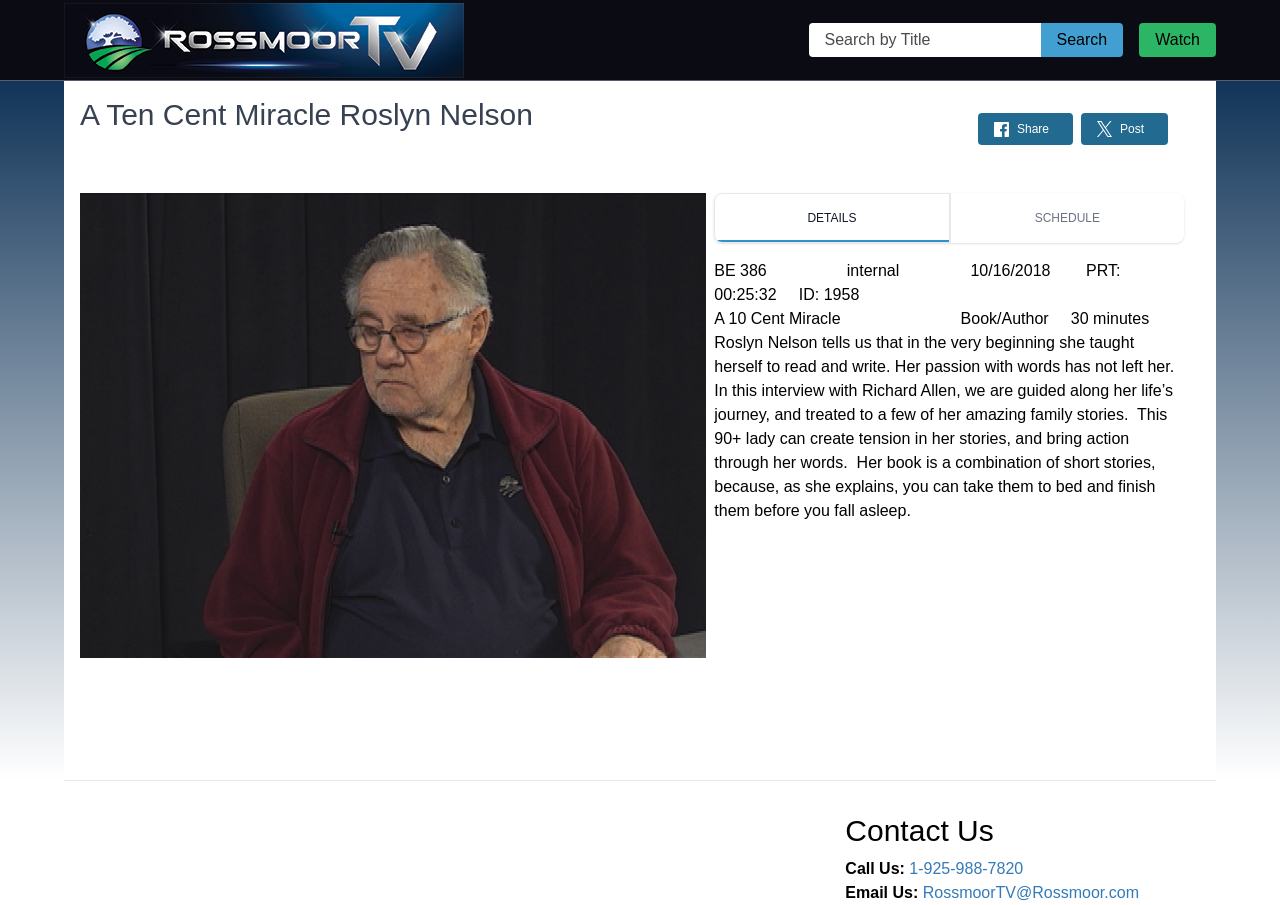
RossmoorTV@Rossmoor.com (1031, 892)
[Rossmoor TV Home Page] (264, 40)
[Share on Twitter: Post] (1124, 129)
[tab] (831, 218)
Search (1082, 39)
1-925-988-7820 (966, 868)
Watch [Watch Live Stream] (1177, 39)
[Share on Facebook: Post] (1025, 129)
